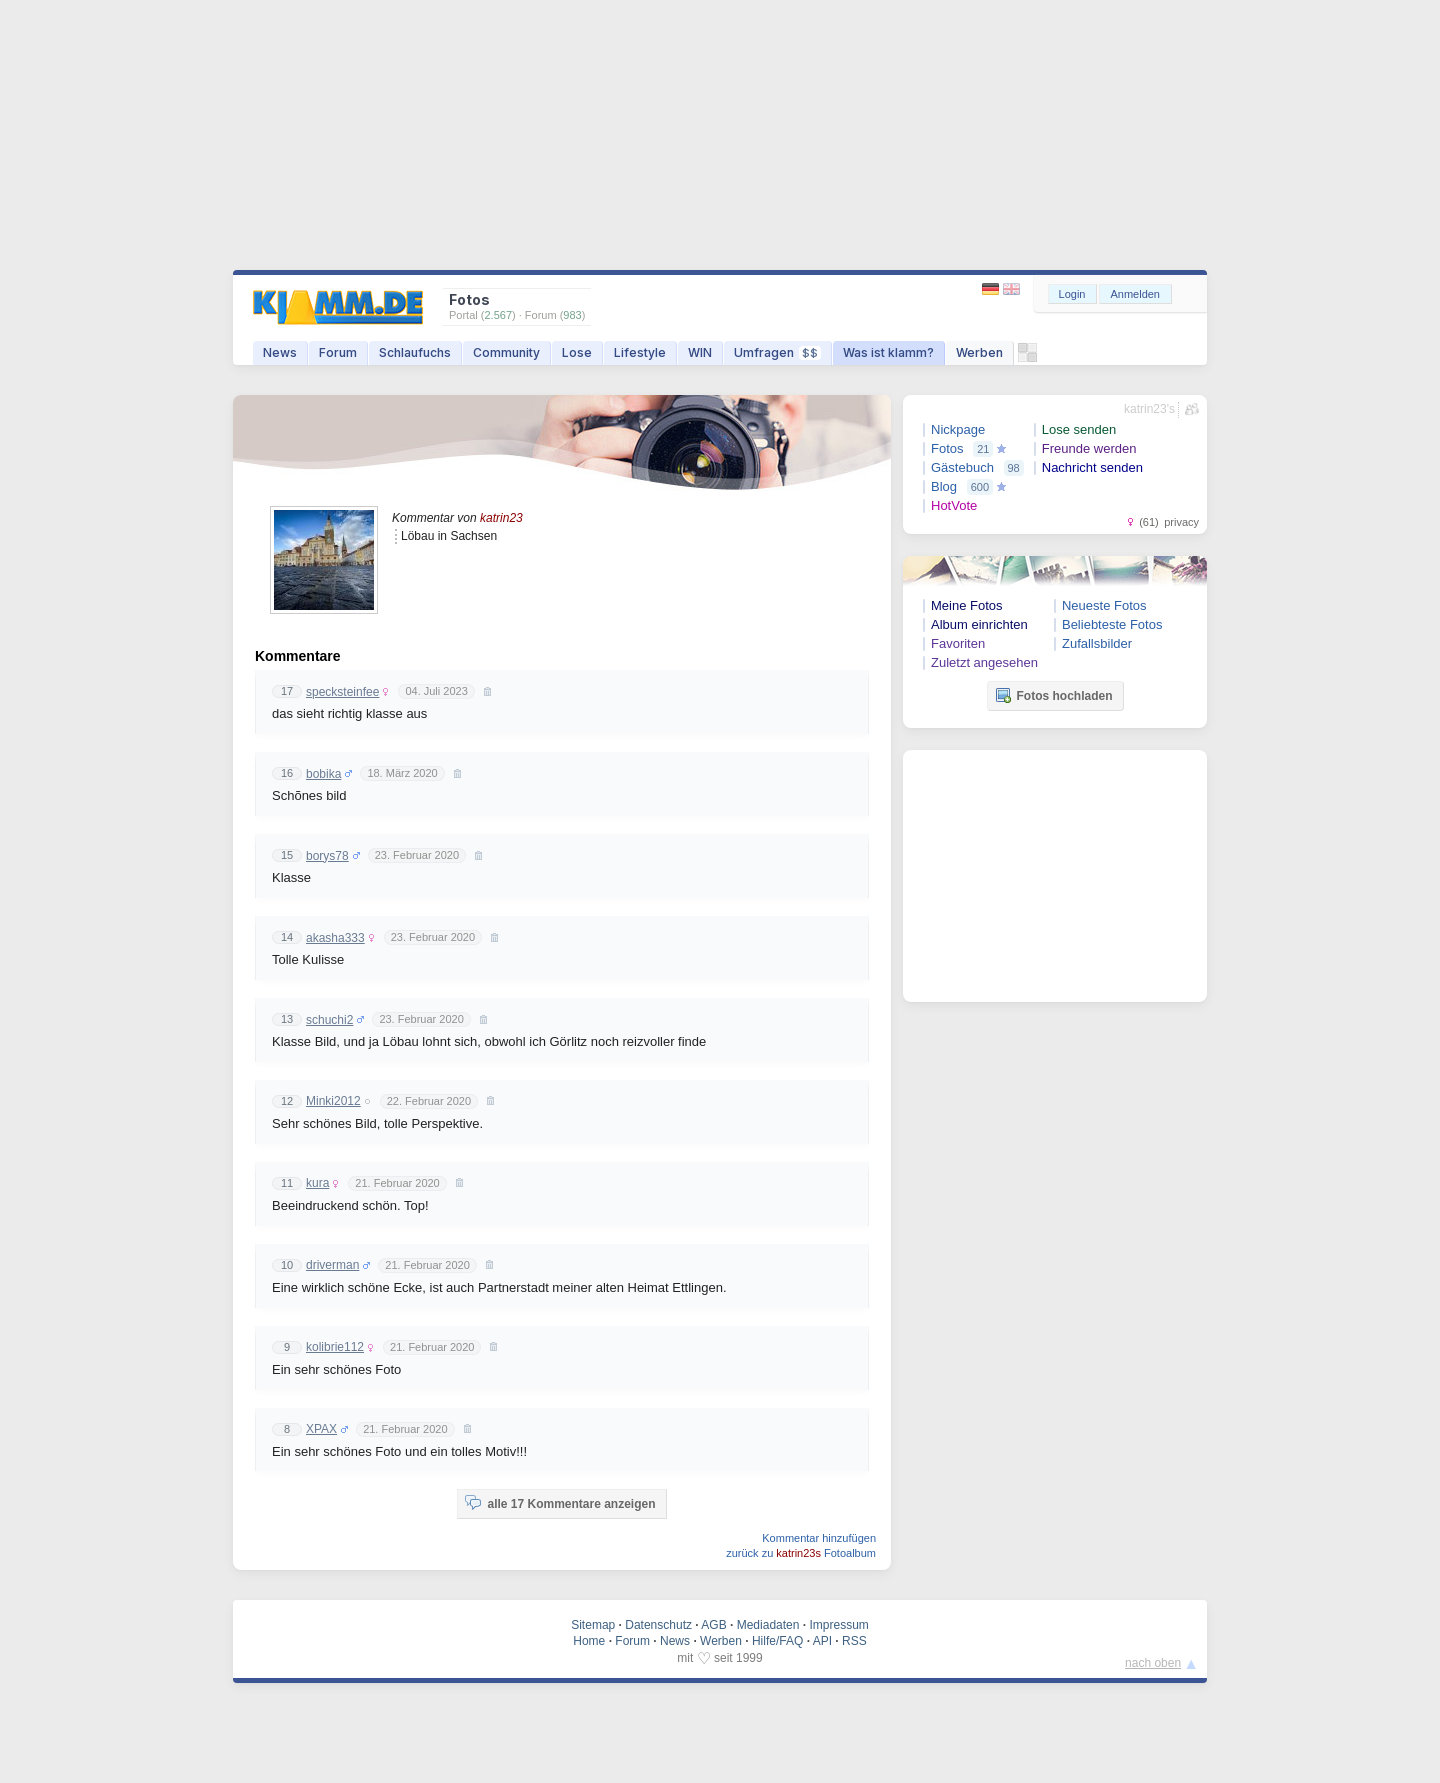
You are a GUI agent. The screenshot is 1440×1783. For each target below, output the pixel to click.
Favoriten (958, 643)
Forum (338, 352)
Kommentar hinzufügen (819, 1538)
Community (506, 352)
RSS (854, 1641)
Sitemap (593, 1625)
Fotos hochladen (1054, 695)
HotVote (954, 505)
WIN (700, 352)
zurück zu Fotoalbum (801, 1553)
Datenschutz (658, 1625)
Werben (979, 352)
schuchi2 (329, 1020)
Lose (577, 352)
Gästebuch (962, 467)
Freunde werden (1089, 448)
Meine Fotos (967, 605)
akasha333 (335, 938)
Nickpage (958, 429)
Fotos (947, 448)
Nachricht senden (1092, 467)
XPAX (321, 1429)
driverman (332, 1265)
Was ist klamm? (888, 352)
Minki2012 (333, 1101)
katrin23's (1149, 409)
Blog (944, 486)
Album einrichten (979, 624)
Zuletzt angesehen (984, 662)
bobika (323, 774)
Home (589, 1641)
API (822, 1641)
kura (317, 1183)
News (280, 352)
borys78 (327, 856)
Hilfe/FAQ (777, 1641)
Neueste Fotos (1104, 605)
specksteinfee (342, 692)
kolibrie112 (335, 1347)
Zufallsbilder (1097, 643)
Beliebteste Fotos (1112, 624)
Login (1072, 294)
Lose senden (1079, 429)
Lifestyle (640, 352)
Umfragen (777, 352)
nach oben (1153, 1663)
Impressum (838, 1625)
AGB (713, 1625)
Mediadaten (768, 1625)
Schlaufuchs (415, 352)
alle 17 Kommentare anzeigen (560, 1503)
